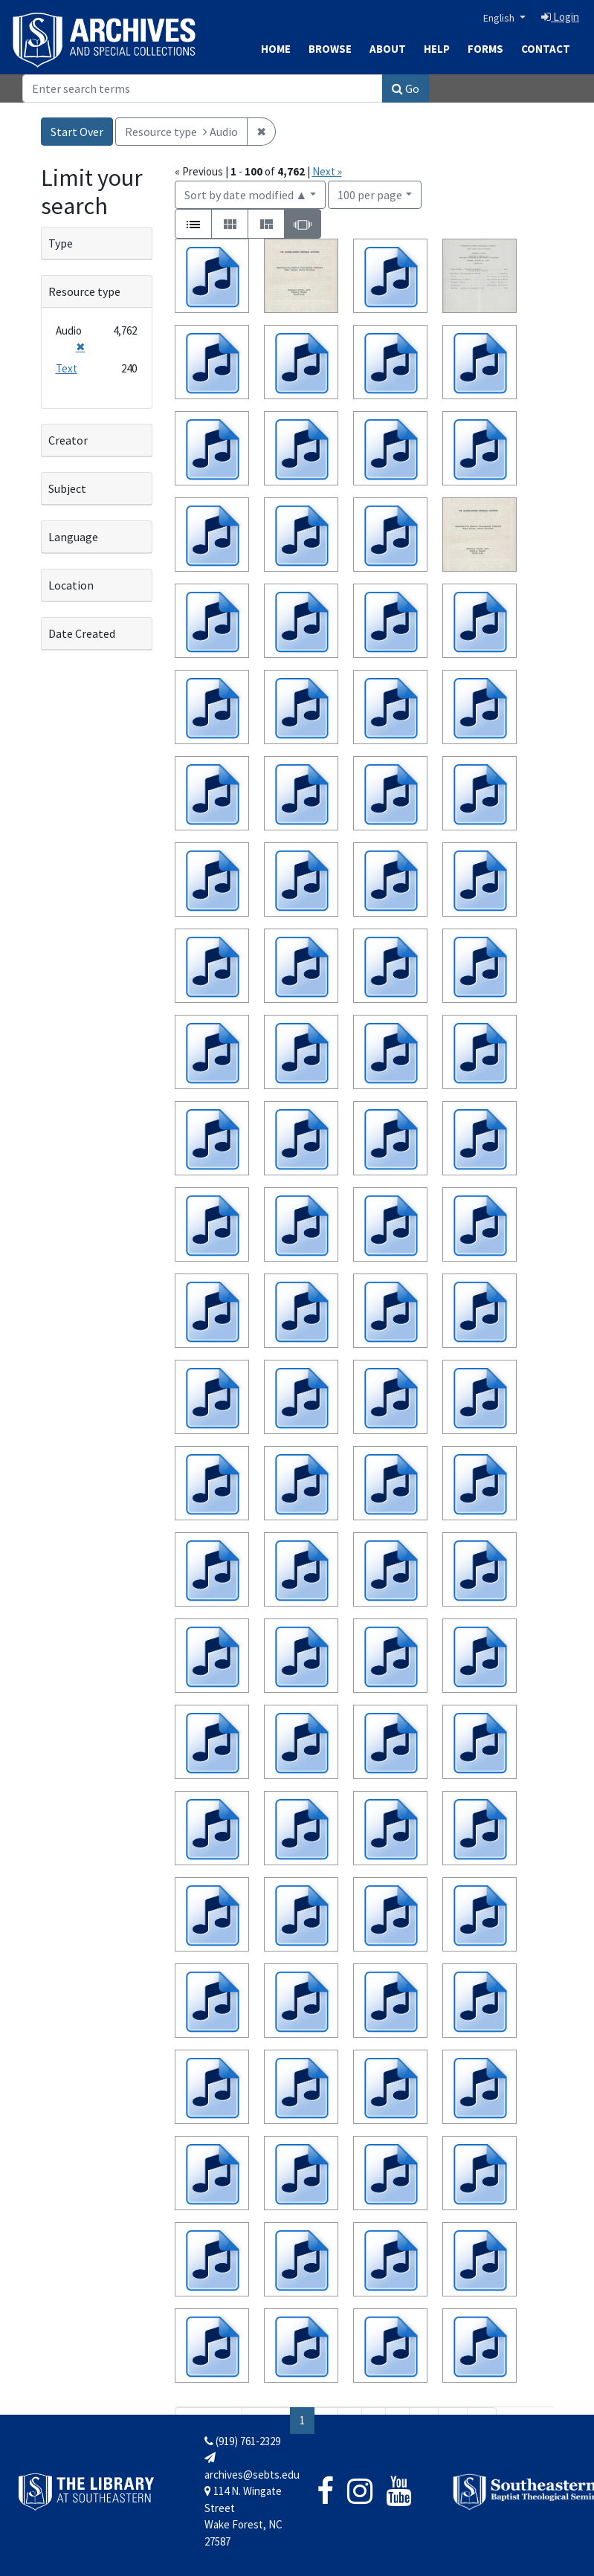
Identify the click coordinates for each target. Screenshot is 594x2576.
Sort (246, 194)
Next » (327, 171)
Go (405, 88)
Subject (67, 488)
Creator (68, 440)
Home (276, 49)
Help (437, 49)
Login (560, 17)
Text (66, 368)
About (387, 49)
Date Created (81, 633)
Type (60, 243)
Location (71, 585)
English (500, 18)
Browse (330, 49)
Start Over (77, 131)
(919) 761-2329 (242, 2441)
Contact (545, 49)
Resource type (84, 291)
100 (370, 193)
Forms (485, 49)
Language (73, 536)
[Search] (202, 88)
